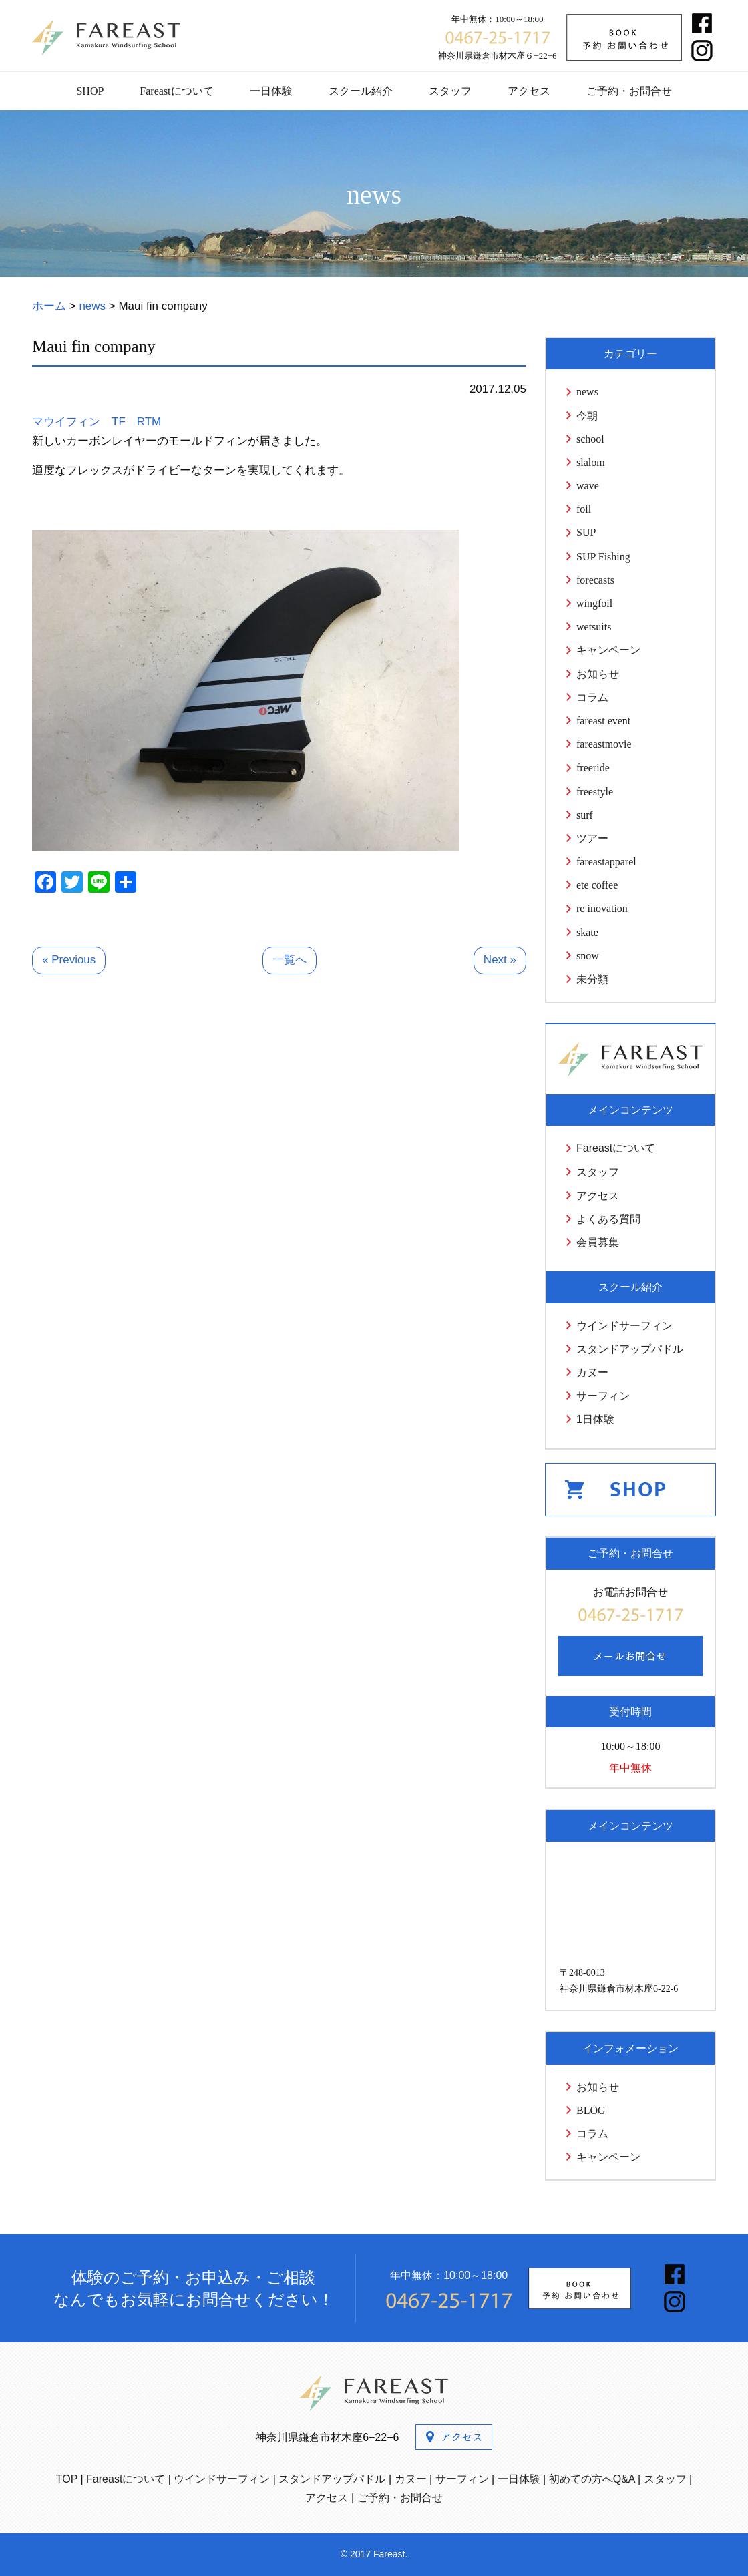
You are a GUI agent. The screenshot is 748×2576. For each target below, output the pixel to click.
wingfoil (594, 603)
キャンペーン (608, 650)
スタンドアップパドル (629, 1349)
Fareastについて (176, 91)
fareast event (603, 720)
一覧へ (289, 959)
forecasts (595, 580)
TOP (66, 2479)
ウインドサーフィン (624, 1325)
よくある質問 (608, 1219)
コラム (592, 697)
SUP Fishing (603, 556)
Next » (500, 959)
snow (587, 955)
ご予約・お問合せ (629, 91)
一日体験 (271, 91)
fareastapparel (606, 861)
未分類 (592, 979)
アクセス (529, 91)
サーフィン (603, 1396)
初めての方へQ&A (592, 2479)
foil (583, 509)
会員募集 (597, 1242)
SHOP (90, 91)
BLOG (591, 2110)
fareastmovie (604, 744)
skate (587, 932)
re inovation (602, 908)
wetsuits (593, 626)
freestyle (594, 791)
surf (584, 815)
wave (587, 485)
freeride (593, 767)
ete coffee (597, 885)
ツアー (592, 838)
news (587, 391)
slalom (590, 462)
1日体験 (595, 1419)
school (590, 439)
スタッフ (450, 91)
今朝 (587, 415)
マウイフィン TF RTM (96, 421)
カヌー (592, 1372)
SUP (586, 532)
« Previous (69, 959)
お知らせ (597, 674)
